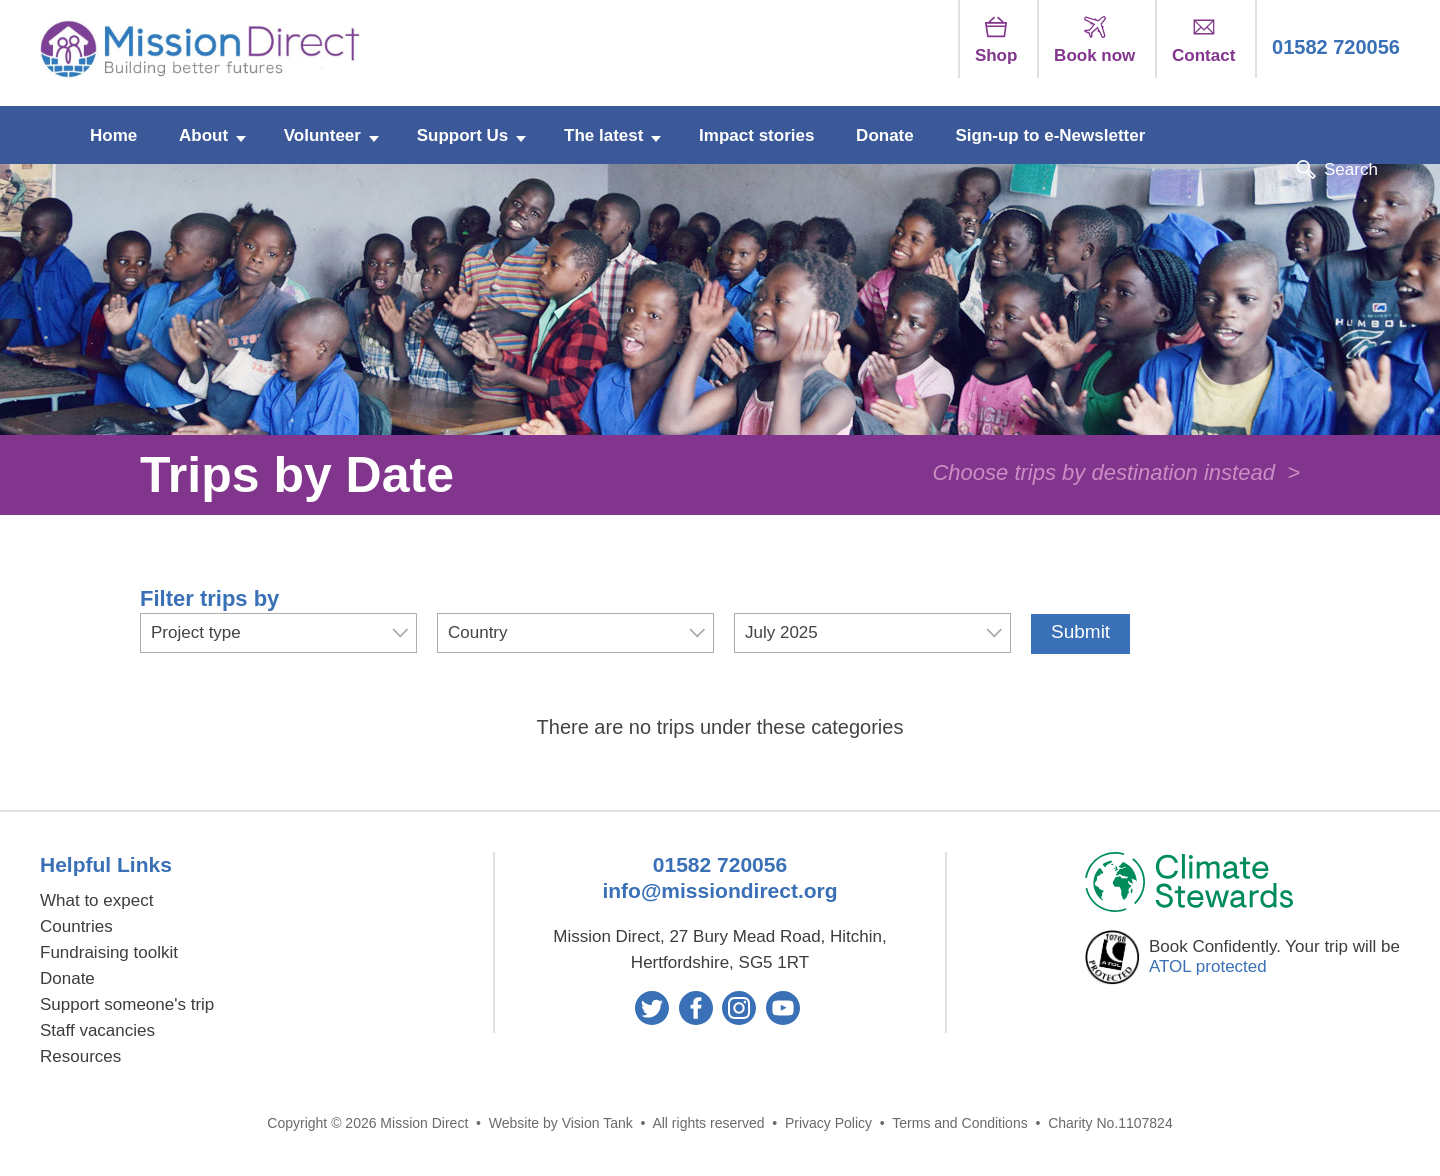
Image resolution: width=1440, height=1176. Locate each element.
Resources (80, 1056)
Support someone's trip (127, 1004)
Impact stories (756, 135)
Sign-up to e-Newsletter (1050, 135)
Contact (1203, 40)
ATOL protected (1208, 966)
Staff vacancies (97, 1030)
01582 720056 (1336, 47)
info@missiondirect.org (719, 890)
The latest (603, 135)
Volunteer (322, 135)
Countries (76, 926)
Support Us (463, 135)
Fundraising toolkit (109, 952)
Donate (885, 135)
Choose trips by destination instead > (1116, 472)
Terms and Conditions (959, 1123)
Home (113, 135)
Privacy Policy (828, 1123)
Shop (996, 40)
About (203, 135)
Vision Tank (597, 1123)
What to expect (96, 900)
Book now (1094, 40)
